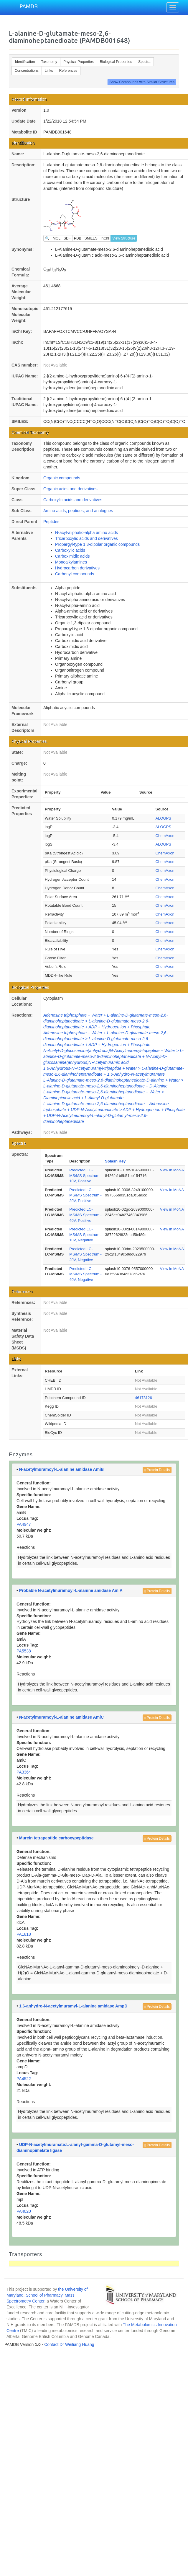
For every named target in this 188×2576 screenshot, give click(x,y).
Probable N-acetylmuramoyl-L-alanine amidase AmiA (71, 1590)
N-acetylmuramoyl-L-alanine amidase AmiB (61, 1469)
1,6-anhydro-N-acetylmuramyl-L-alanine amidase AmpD (73, 2006)
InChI (105, 238)
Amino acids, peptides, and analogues (78, 510)
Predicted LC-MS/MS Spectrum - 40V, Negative (85, 1274)
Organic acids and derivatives (70, 488)
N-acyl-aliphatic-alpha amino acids (86, 532)
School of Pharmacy (44, 2295)
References (68, 71)
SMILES (91, 238)
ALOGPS (163, 818)
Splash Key (115, 1161)
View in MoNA (172, 1170)
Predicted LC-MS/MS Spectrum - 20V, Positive (85, 1195)
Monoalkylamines (71, 562)
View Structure (123, 238)
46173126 (143, 1398)
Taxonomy (49, 62)
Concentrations (27, 71)
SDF (67, 238)
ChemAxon (165, 835)
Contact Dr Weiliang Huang (69, 2344)
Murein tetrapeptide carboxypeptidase (56, 1838)
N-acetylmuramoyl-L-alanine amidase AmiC (61, 1717)
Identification (25, 62)
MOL (56, 238)
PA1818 (24, 1934)
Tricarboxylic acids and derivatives (86, 538)
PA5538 (24, 1651)
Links (49, 71)
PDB (77, 238)
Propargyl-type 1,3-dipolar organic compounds (97, 544)
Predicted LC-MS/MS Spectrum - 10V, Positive (85, 1175)
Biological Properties (116, 62)
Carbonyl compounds (74, 573)
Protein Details (157, 1470)
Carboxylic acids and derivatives (72, 499)
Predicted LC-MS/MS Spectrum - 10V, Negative (85, 1234)
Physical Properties (78, 62)
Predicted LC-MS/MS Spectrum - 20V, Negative (85, 1254)
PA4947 (24, 1524)
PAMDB (28, 6)
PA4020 (24, 2211)
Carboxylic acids (70, 550)
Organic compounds (61, 478)
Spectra (144, 62)
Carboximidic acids (72, 556)
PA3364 (24, 1772)
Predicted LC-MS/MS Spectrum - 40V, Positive (85, 1214)
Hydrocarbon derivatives (77, 568)
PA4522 (24, 2078)
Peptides (51, 521)
